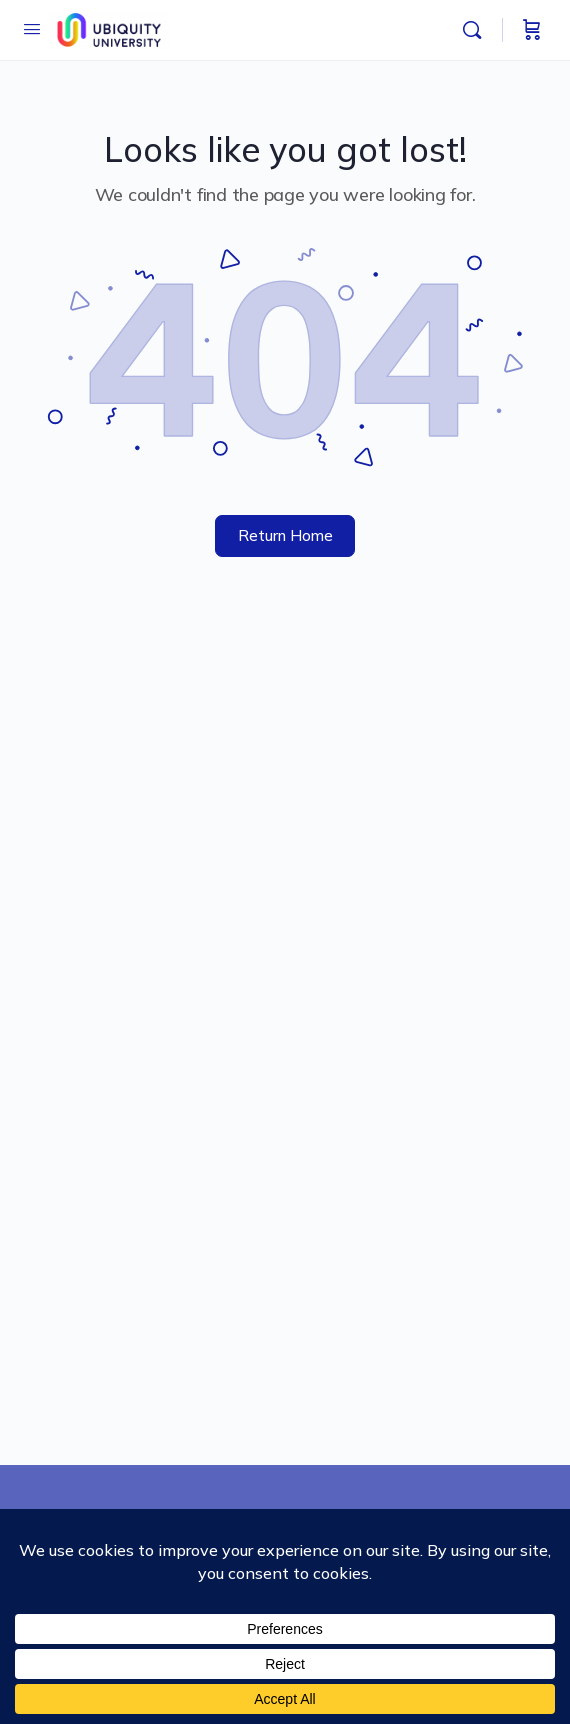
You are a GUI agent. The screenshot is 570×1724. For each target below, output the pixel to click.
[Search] (477, 30)
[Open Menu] (32, 28)
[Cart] (532, 30)
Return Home (285, 535)
